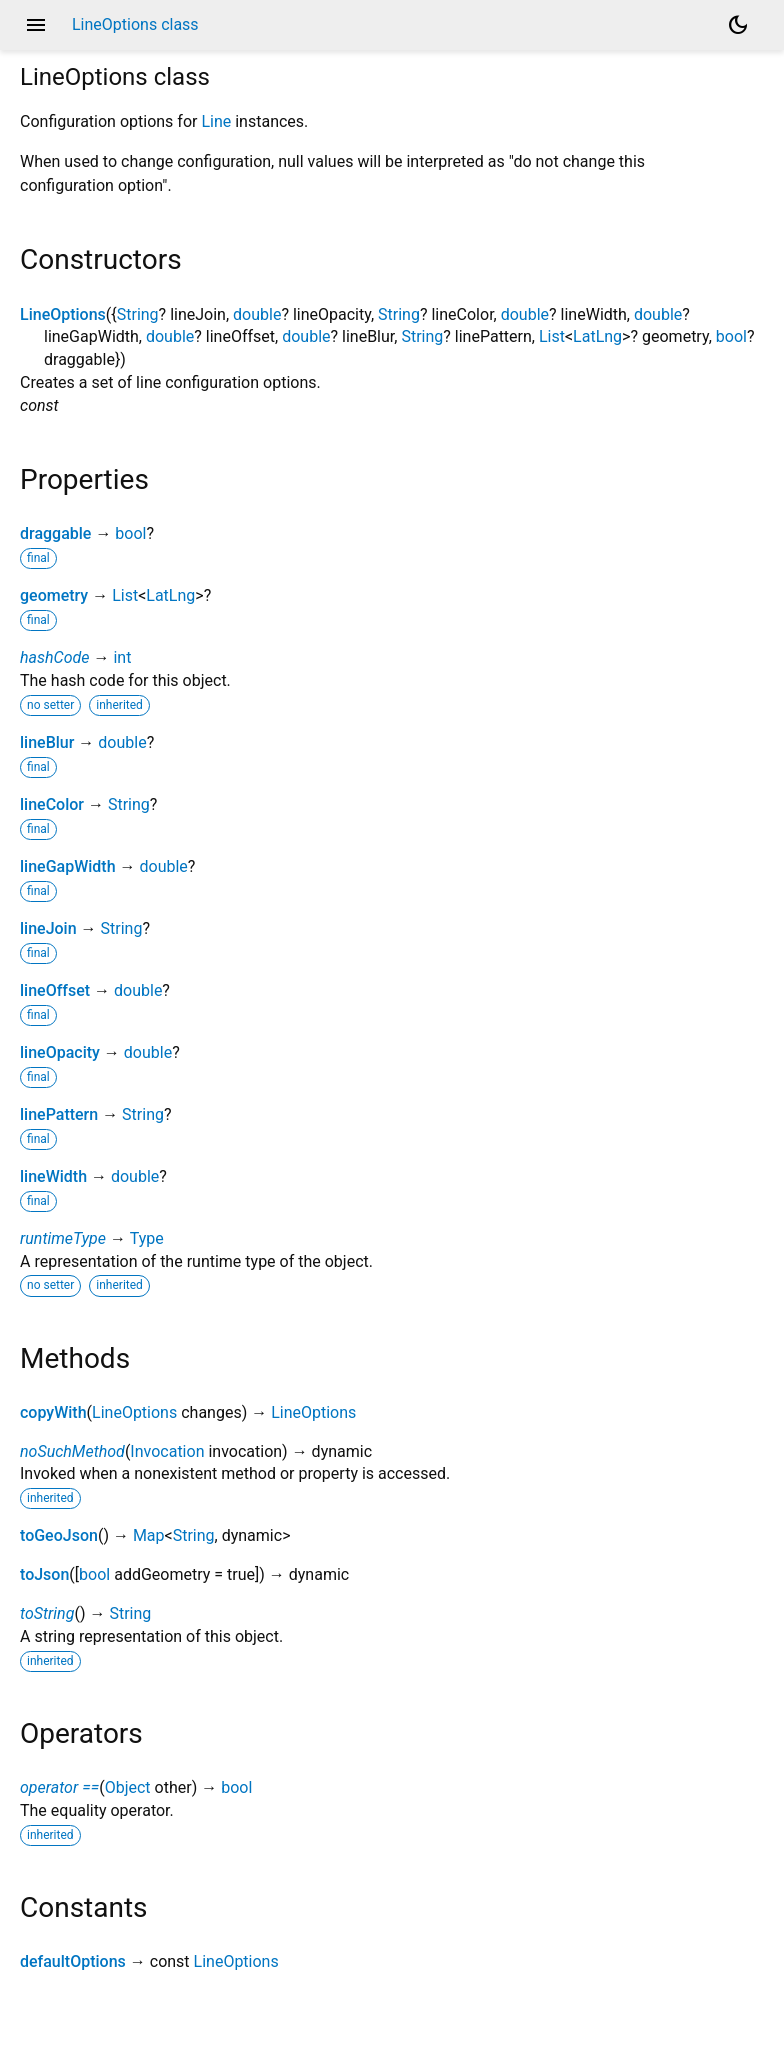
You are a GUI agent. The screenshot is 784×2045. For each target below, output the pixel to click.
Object (128, 1787)
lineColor (52, 804)
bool (731, 336)
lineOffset (55, 990)
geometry (54, 595)
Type (147, 1238)
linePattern (59, 1114)
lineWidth (53, 1176)
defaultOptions (73, 1961)
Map (149, 1535)
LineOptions (63, 314)
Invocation (167, 1451)
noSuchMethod (72, 1451)
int (122, 657)
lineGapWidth (68, 866)
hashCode (54, 657)
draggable (55, 533)
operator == (59, 1787)
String (138, 314)
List (552, 336)
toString (47, 1613)
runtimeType (63, 1238)
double (257, 314)
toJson (44, 1574)
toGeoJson (59, 1535)
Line (216, 121)
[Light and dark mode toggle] (738, 25)
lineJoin (48, 928)
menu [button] (36, 25)
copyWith (53, 1412)
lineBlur (47, 742)
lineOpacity (60, 1052)
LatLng (597, 336)
